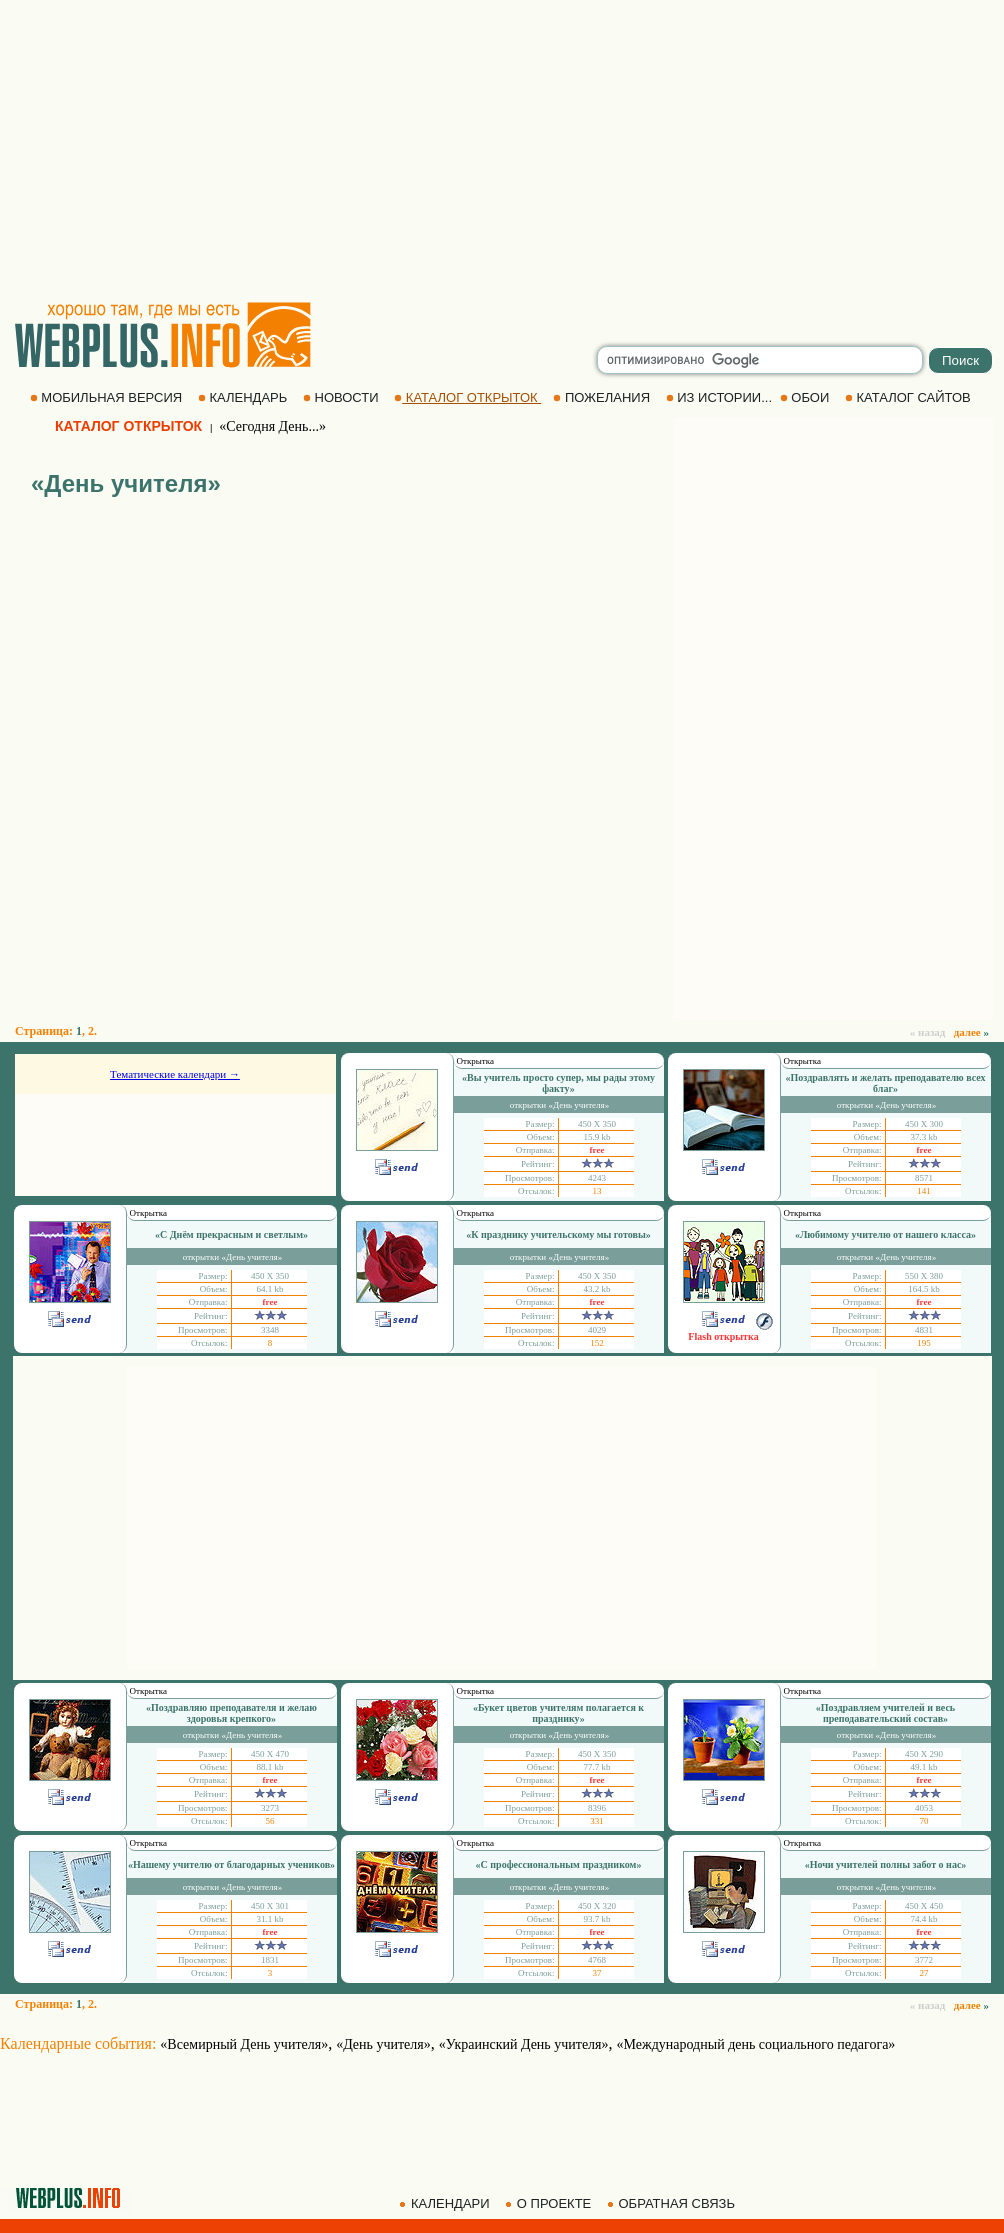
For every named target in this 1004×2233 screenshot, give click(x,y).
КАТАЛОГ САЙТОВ (909, 397)
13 (597, 1191)
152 (597, 1343)
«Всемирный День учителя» (244, 2044)
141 (924, 1191)
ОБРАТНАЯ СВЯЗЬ (673, 2203)
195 (924, 1343)
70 (924, 1821)
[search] (760, 360)
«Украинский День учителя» (524, 2044)
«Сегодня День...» (272, 426)
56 (270, 1821)
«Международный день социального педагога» (756, 2044)
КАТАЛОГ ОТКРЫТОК (467, 397)
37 (597, 1973)
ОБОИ (806, 397)
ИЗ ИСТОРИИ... (721, 397)
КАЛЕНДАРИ (446, 2203)
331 (597, 1821)
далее (971, 1032)
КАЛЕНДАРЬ (244, 397)
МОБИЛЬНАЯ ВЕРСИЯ (108, 397)
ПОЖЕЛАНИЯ (603, 397)
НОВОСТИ (342, 397)
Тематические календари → (175, 1074)
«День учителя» (383, 2044)
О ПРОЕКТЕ (550, 2203)
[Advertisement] (502, 150)
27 (924, 1973)
